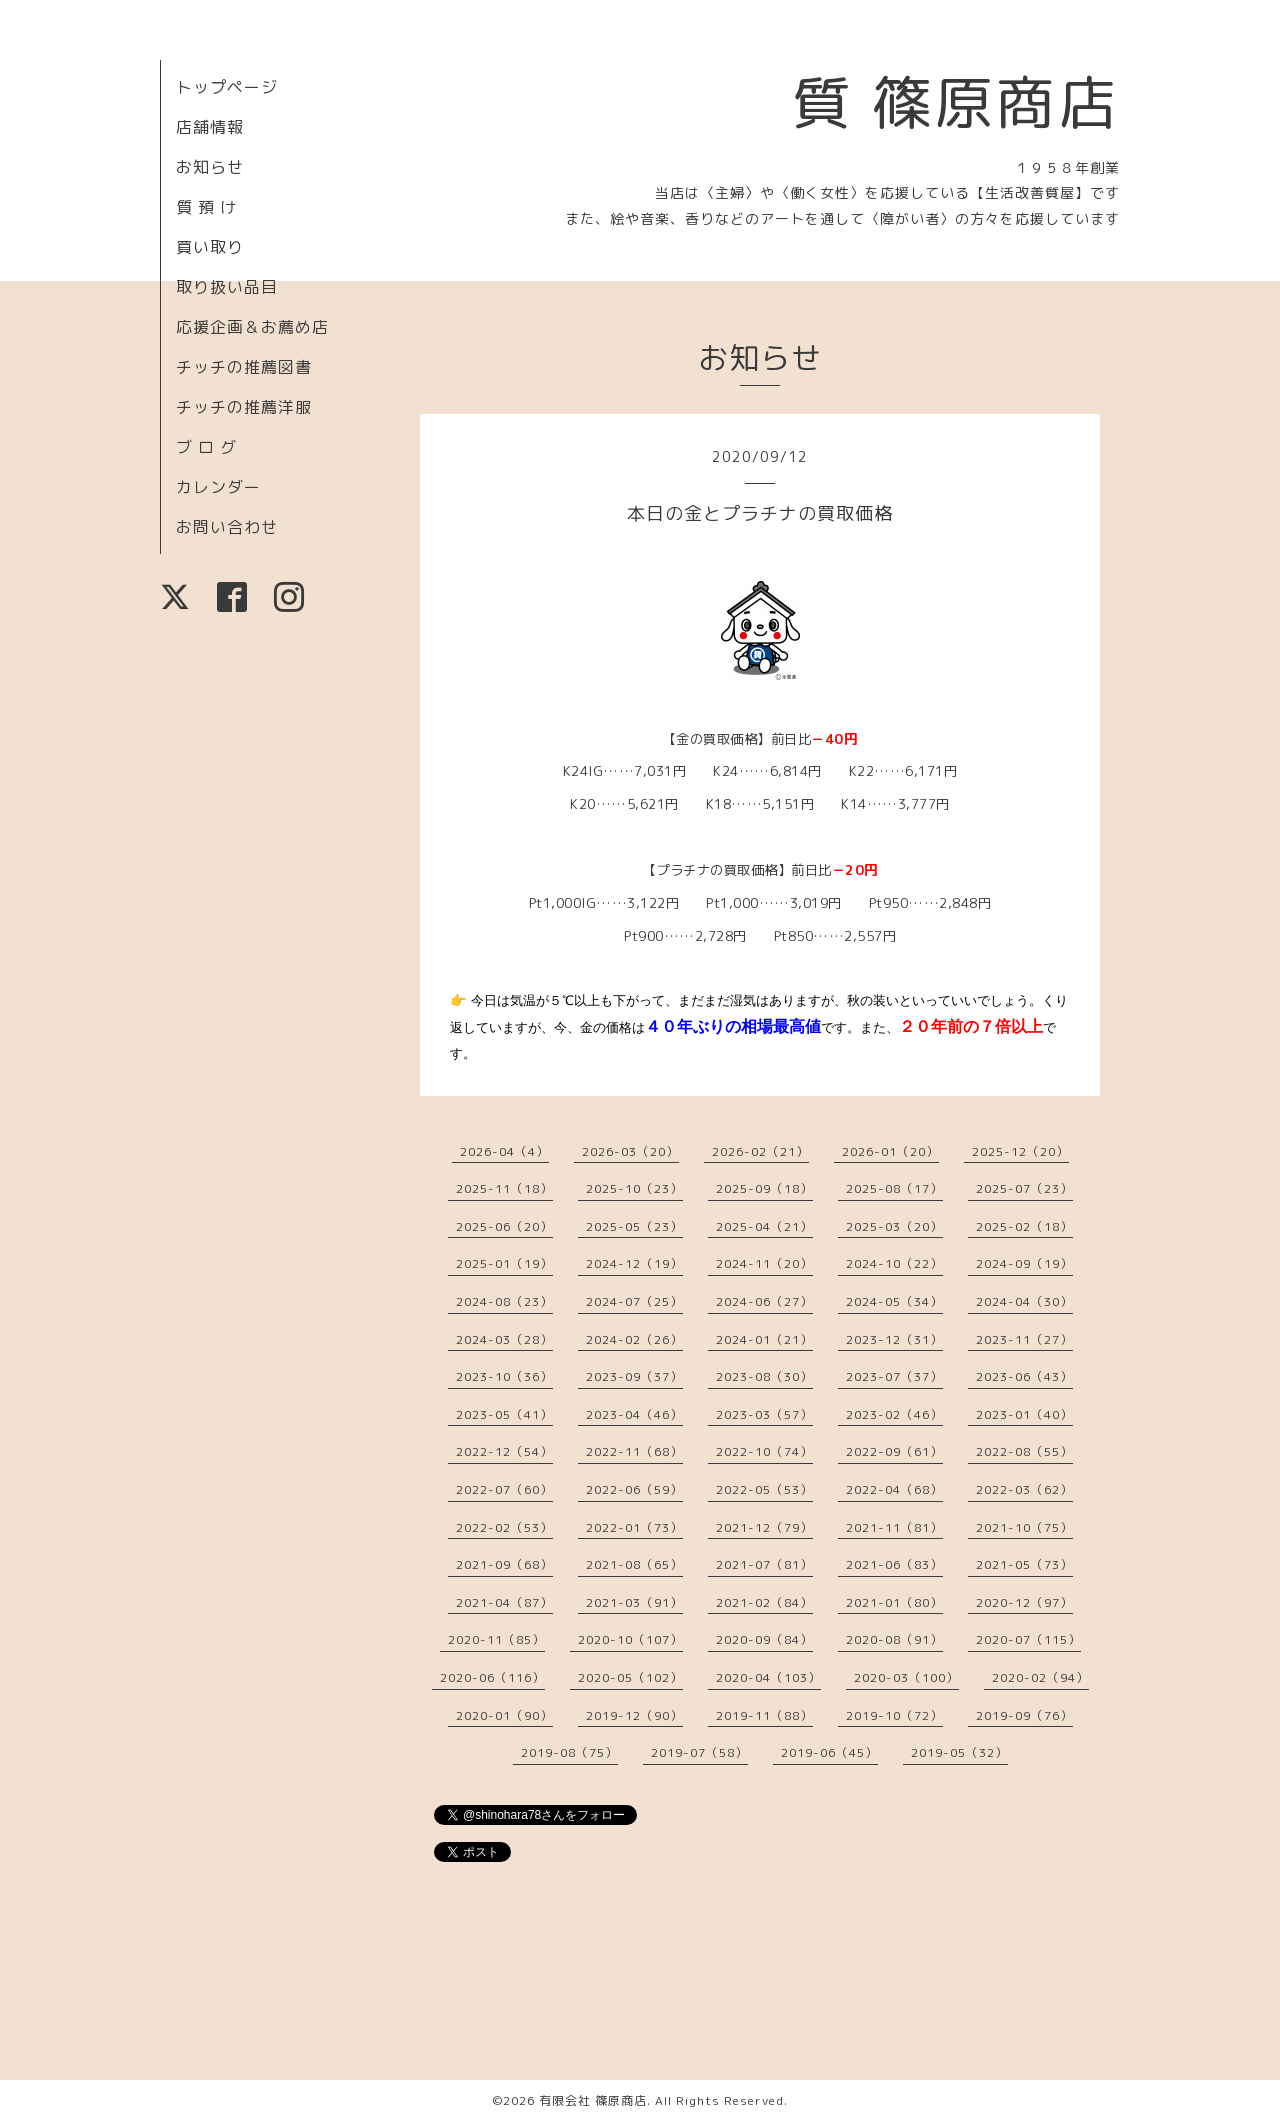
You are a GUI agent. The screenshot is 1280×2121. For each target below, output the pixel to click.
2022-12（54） (504, 1451)
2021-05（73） (1024, 1564)
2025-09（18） (764, 1188)
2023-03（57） (764, 1414)
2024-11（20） (764, 1263)
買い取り (210, 247)
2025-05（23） (634, 1226)
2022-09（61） (894, 1451)
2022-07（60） (504, 1489)
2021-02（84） (764, 1602)
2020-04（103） (768, 1677)
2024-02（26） (634, 1339)
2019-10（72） (894, 1715)
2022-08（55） (1024, 1451)
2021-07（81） (764, 1564)
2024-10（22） (894, 1263)
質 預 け (206, 207)
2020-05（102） (630, 1677)
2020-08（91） (894, 1639)
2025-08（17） (894, 1188)
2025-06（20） (504, 1226)
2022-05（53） (764, 1489)
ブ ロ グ (206, 447)
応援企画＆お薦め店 (252, 327)
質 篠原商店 (955, 102)
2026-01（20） (890, 1151)
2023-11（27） (1024, 1339)
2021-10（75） (1024, 1527)
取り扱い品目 (227, 287)
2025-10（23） (634, 1188)
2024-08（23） (504, 1301)
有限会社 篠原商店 (593, 2100)
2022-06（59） (634, 1489)
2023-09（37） (634, 1376)
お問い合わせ (227, 527)
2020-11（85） (496, 1639)
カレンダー (218, 487)
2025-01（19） (504, 1263)
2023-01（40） (1024, 1414)
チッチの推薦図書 (244, 367)
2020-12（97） (1024, 1602)
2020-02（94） (1040, 1677)
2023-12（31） (894, 1339)
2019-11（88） (764, 1715)
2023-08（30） (764, 1376)
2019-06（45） (829, 1752)
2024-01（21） (764, 1339)
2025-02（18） (1024, 1226)
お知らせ (210, 167)
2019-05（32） (959, 1752)
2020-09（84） (764, 1639)
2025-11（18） (504, 1188)
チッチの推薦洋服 (244, 407)
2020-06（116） (492, 1677)
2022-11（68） (634, 1451)
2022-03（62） (1024, 1489)
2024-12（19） (634, 1263)
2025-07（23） (1024, 1188)
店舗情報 (210, 127)
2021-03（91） (634, 1602)
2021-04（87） (504, 1602)
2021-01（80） (894, 1602)
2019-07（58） (699, 1752)
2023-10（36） (504, 1376)
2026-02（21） (760, 1151)
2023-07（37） (894, 1376)
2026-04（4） (504, 1151)
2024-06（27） (764, 1301)
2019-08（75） (569, 1752)
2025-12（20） (1020, 1151)
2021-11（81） (894, 1527)
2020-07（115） (1028, 1639)
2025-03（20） (894, 1226)
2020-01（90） (504, 1715)
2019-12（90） (634, 1715)
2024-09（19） (1024, 1263)
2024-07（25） (634, 1301)
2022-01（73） (634, 1527)
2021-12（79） (764, 1527)
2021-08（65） (634, 1564)
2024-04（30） (1024, 1301)
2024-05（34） (894, 1301)
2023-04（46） (634, 1414)
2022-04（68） (894, 1489)
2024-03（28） (504, 1339)
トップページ (227, 87)
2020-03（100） (906, 1677)
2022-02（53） (504, 1527)
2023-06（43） (1024, 1376)
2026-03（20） (630, 1151)
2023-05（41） (504, 1414)
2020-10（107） (630, 1639)
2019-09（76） (1024, 1715)
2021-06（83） (894, 1564)
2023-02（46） (894, 1414)
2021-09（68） (504, 1564)
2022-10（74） (764, 1451)
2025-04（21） (764, 1226)
